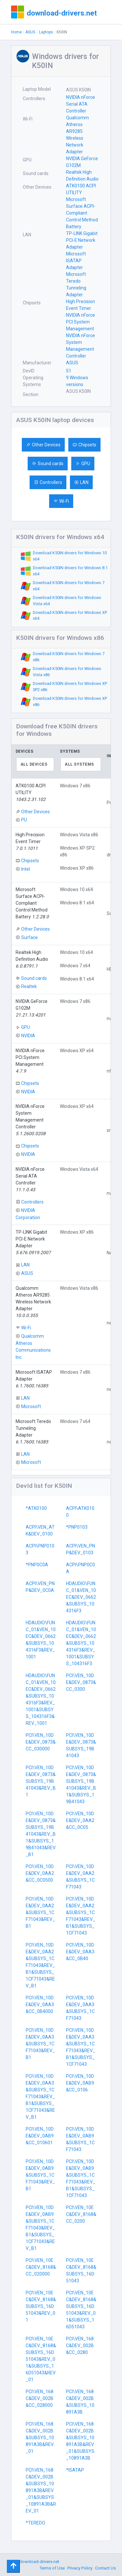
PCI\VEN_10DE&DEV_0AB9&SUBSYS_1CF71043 (80, 2139)
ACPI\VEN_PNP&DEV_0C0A (40, 1587)
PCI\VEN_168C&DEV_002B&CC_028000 (39, 2398)
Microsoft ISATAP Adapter (76, 260)
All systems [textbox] (79, 764)
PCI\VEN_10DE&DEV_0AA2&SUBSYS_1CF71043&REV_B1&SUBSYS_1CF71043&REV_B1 (40, 1965)
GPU (82, 463)
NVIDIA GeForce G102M (82, 162)
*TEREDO (35, 2522)
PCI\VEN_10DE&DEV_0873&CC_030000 (41, 1742)
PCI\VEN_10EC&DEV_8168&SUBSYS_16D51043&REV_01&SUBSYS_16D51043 (81, 2309)
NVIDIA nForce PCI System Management (80, 321)
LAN (81, 482)
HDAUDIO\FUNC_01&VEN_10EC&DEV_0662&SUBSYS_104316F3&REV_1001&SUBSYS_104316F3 (81, 1643)
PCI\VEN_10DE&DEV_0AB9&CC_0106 (80, 2083)
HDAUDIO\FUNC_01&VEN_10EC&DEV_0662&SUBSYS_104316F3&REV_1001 (41, 1639)
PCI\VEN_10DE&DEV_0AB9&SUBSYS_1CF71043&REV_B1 (40, 2175)
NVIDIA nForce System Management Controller (80, 346)
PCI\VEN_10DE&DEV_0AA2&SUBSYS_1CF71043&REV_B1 (40, 1912)
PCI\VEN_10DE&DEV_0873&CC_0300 (81, 1682)
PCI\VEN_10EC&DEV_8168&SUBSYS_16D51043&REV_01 (41, 2306)
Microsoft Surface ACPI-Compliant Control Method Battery (82, 213)
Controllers (48, 482)
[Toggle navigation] (13, 2566)
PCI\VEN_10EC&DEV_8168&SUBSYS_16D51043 (81, 2270)
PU (24, 819)
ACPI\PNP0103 (40, 1549)
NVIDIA (28, 1035)
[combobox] (35, 764)
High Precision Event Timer (80, 305)
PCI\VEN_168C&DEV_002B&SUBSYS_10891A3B (80, 2402)
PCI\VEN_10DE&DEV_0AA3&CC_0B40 (80, 1951)
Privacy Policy (79, 2568)
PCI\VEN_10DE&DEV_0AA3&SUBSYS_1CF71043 (80, 2008)
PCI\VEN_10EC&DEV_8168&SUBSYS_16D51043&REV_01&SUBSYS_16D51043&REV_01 (41, 2359)
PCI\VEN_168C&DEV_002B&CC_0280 (80, 2345)
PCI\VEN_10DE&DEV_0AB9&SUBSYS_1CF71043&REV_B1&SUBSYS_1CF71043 (80, 2178)
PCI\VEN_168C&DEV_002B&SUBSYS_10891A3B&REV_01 (40, 2437)
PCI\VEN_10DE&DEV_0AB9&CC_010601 (40, 2135)
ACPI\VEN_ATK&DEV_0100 (40, 1530)
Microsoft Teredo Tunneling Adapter (76, 284)
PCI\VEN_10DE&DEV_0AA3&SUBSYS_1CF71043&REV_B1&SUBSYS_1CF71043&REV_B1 (40, 2097)
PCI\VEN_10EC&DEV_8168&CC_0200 (81, 2214)
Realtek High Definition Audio (82, 176)
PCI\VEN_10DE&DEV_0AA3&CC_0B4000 (40, 2004)
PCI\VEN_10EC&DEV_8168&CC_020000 (41, 2267)
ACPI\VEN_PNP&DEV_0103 (80, 1549)
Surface (29, 937)
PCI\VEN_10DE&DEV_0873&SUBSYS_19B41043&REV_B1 (41, 1781)
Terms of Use (52, 2568)
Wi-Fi (61, 501)
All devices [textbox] (33, 764)
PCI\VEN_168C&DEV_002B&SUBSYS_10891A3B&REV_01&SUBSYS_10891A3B (80, 2441)
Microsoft (31, 1406)
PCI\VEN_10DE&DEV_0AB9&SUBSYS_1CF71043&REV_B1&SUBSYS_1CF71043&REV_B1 (40, 2228)
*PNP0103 (77, 1527)
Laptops (46, 32)
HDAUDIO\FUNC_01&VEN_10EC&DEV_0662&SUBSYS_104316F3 (81, 1597)
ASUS (30, 32)
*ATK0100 (36, 1508)
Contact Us (105, 2568)
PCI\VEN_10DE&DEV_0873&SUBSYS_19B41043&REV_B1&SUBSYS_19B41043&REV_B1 (41, 1834)
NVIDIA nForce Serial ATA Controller (80, 104)
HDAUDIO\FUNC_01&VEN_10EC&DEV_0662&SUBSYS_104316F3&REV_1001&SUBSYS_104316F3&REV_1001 (41, 1699)
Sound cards (47, 463)
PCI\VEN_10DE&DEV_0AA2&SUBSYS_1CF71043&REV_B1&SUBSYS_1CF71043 (80, 1915)
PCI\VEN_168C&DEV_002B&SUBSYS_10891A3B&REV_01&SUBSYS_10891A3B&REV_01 (41, 2490)
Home (16, 32)
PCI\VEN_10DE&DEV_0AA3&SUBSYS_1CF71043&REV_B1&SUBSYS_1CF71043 (80, 2047)
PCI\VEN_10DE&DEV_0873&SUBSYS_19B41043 (81, 1745)
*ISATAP (75, 2470)
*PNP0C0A (37, 1564)
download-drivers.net (62, 13)
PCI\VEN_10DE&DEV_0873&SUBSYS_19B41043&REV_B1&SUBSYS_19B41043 (81, 1784)
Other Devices (43, 444)
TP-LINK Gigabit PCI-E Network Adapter (82, 240)
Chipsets (84, 444)
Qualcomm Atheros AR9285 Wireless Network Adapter (77, 134)
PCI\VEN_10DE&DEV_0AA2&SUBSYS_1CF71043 (80, 1876)
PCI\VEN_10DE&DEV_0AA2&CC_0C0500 (40, 1873)
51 (68, 370)
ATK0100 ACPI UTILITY (81, 189)
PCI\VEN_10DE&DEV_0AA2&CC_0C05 (80, 1820)
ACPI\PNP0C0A (80, 1568)
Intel (25, 869)
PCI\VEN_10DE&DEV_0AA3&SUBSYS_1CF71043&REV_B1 (40, 2044)
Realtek (29, 986)
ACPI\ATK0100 (80, 1512)
